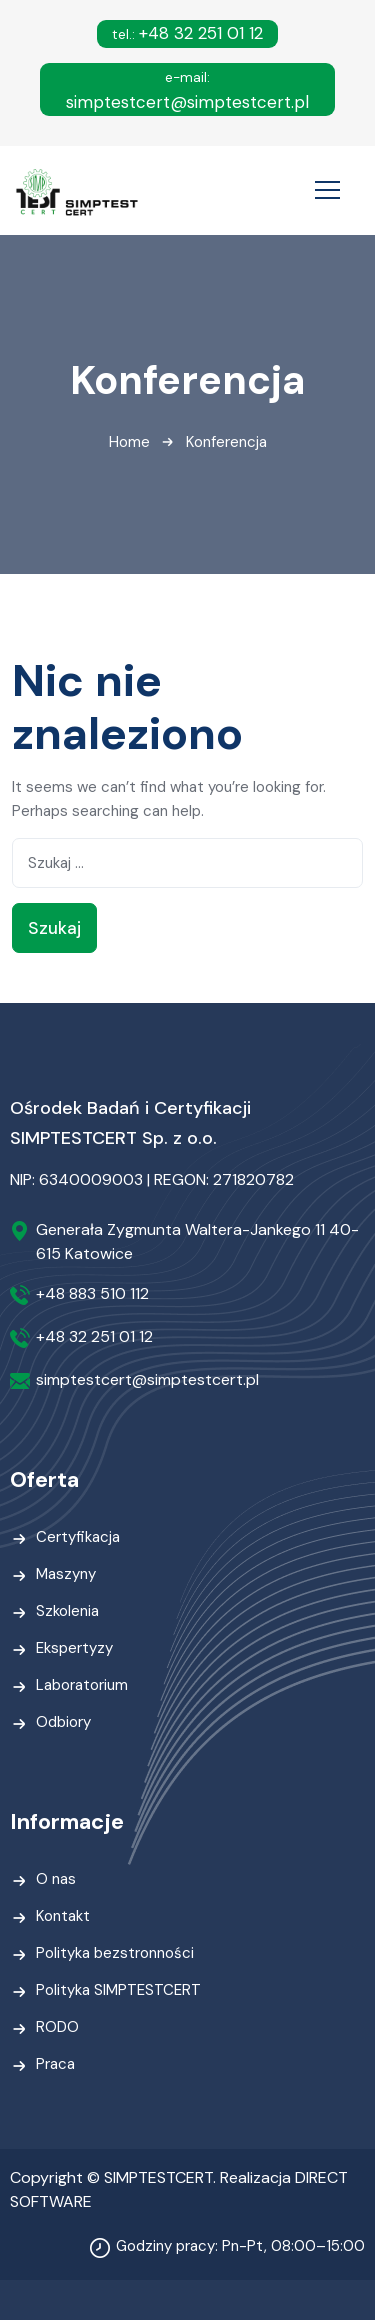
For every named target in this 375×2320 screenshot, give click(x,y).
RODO (57, 2027)
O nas (56, 1879)
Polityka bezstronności (115, 1953)
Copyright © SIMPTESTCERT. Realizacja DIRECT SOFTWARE (179, 2189)
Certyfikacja (78, 1537)
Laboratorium (82, 1685)
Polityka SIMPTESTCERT (118, 1990)
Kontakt (63, 1916)
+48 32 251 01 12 (187, 33)
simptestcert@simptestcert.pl (187, 91)
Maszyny (66, 1574)
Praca (55, 2064)
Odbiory (63, 1722)
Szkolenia (67, 1611)
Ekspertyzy (74, 1648)
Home (129, 442)
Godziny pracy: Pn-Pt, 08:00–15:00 (240, 2246)
